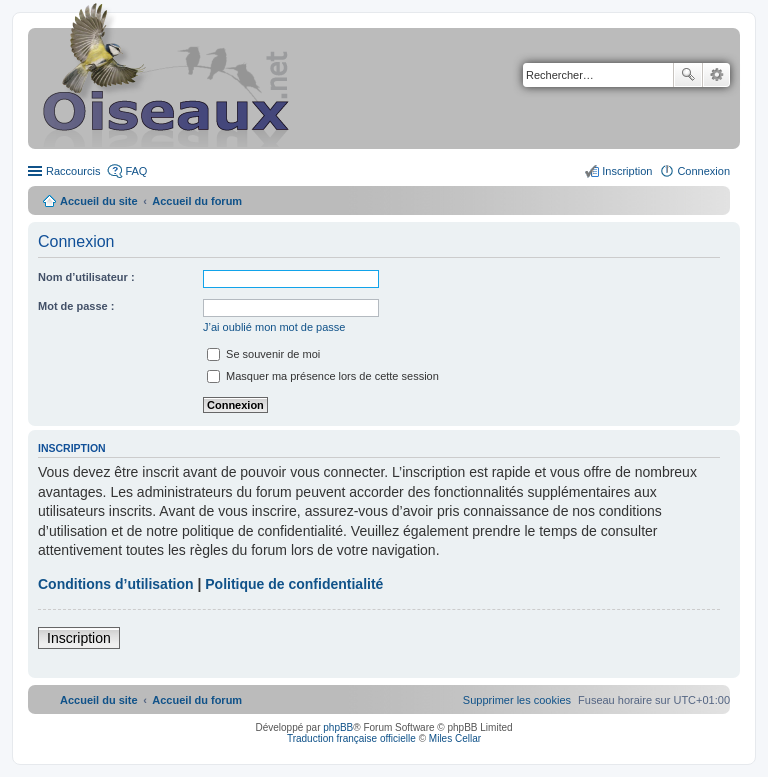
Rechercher (688, 75)
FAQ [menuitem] (136, 171)
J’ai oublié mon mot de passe (274, 327)
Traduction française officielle (351, 738)
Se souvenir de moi (263, 354)
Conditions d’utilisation (116, 584)
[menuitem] (517, 700)
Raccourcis (73, 171)
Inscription (79, 638)
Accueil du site (99, 201)
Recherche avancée (716, 75)
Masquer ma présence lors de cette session (323, 376)
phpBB (338, 727)
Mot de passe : (76, 306)
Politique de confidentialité (294, 584)
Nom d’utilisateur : (86, 277)
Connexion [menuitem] (703, 171)
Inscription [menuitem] (627, 171)
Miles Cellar (455, 738)
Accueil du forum (197, 201)
